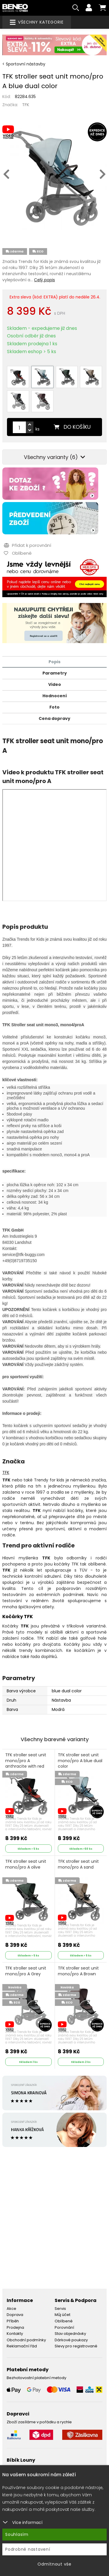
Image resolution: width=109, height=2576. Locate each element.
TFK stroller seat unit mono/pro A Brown (78, 1971)
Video (54, 684)
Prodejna (15, 2327)
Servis (60, 2308)
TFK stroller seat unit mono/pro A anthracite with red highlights (25, 1763)
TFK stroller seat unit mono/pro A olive (25, 1864)
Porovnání (64, 2327)
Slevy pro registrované (76, 2346)
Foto (54, 707)
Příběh (13, 2321)
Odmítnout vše (54, 2564)
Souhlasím (16, 2534)
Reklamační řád (22, 2346)
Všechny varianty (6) (54, 457)
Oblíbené (64, 2321)
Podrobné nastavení (27, 2549)
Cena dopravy (54, 718)
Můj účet (62, 2314)
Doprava (15, 2314)
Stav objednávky (70, 2333)
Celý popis (44, 280)
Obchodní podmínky (26, 2340)
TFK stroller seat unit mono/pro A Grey (25, 1971)
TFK (25, 105)
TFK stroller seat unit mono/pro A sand (78, 1864)
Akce (11, 2308)
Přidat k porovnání (27, 545)
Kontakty (15, 2333)
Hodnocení (54, 696)
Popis (54, 662)
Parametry (54, 673)
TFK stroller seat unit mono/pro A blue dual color (80, 1760)
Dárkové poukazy (71, 2340)
